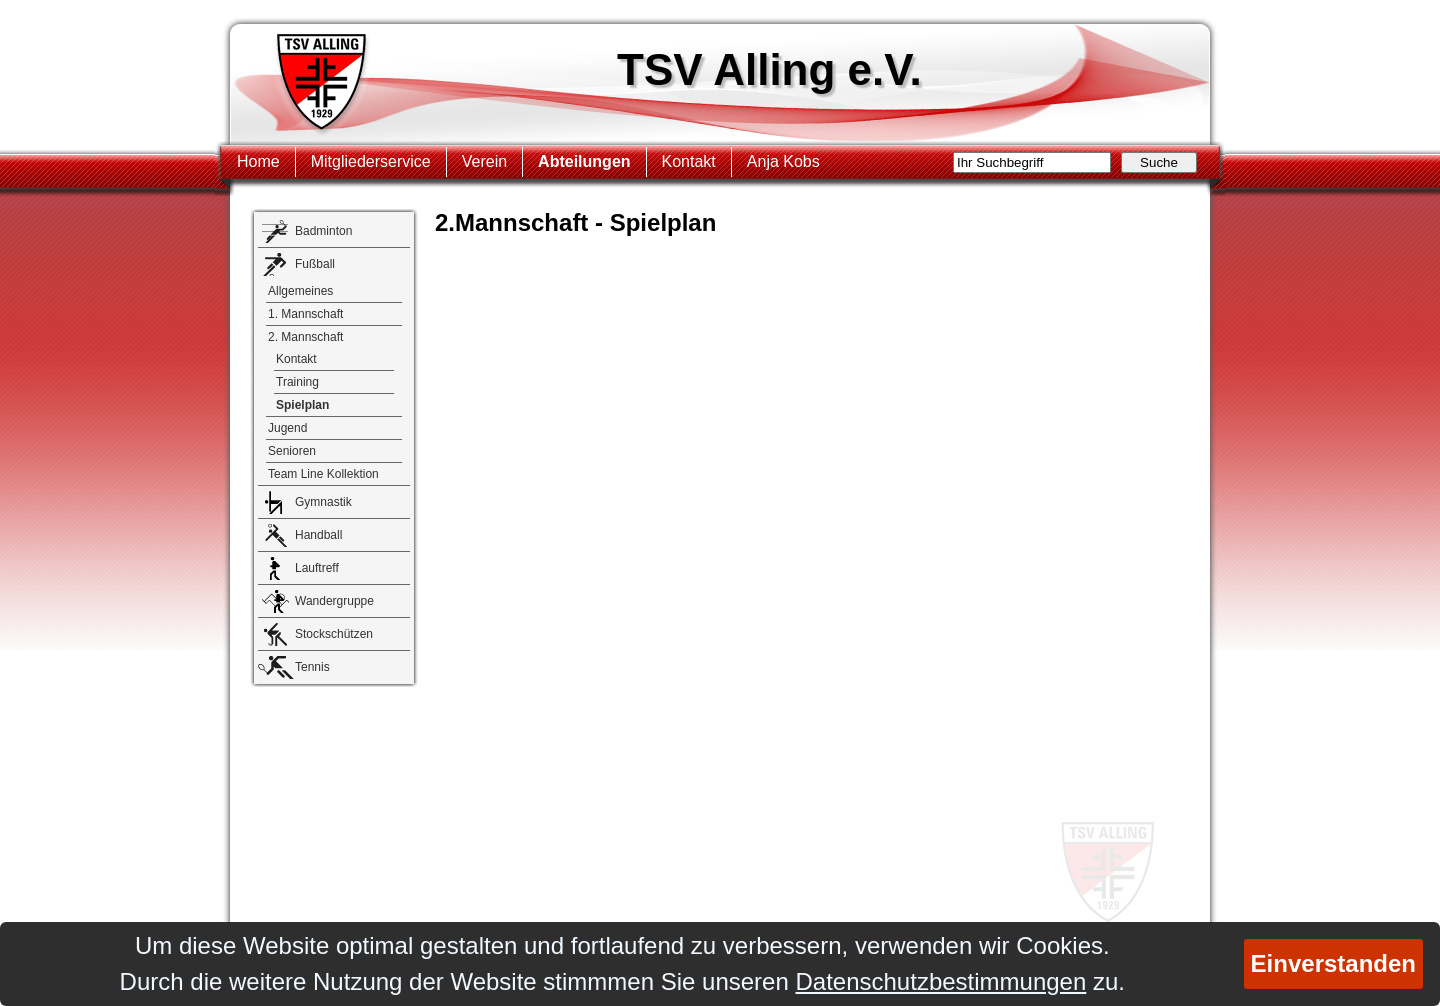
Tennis (312, 667)
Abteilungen (584, 161)
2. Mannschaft (305, 337)
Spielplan (302, 405)
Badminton (323, 231)
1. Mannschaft (305, 314)
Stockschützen (334, 634)
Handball (318, 535)
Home (258, 161)
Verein (484, 161)
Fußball (315, 264)
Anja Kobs (783, 161)
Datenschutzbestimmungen (940, 981)
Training (297, 382)
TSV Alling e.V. (769, 69)
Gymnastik (323, 502)
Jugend (287, 428)
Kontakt (689, 161)
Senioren (292, 451)
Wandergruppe (334, 601)
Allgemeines (300, 291)
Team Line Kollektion (323, 474)
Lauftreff (317, 568)
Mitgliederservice (371, 161)
